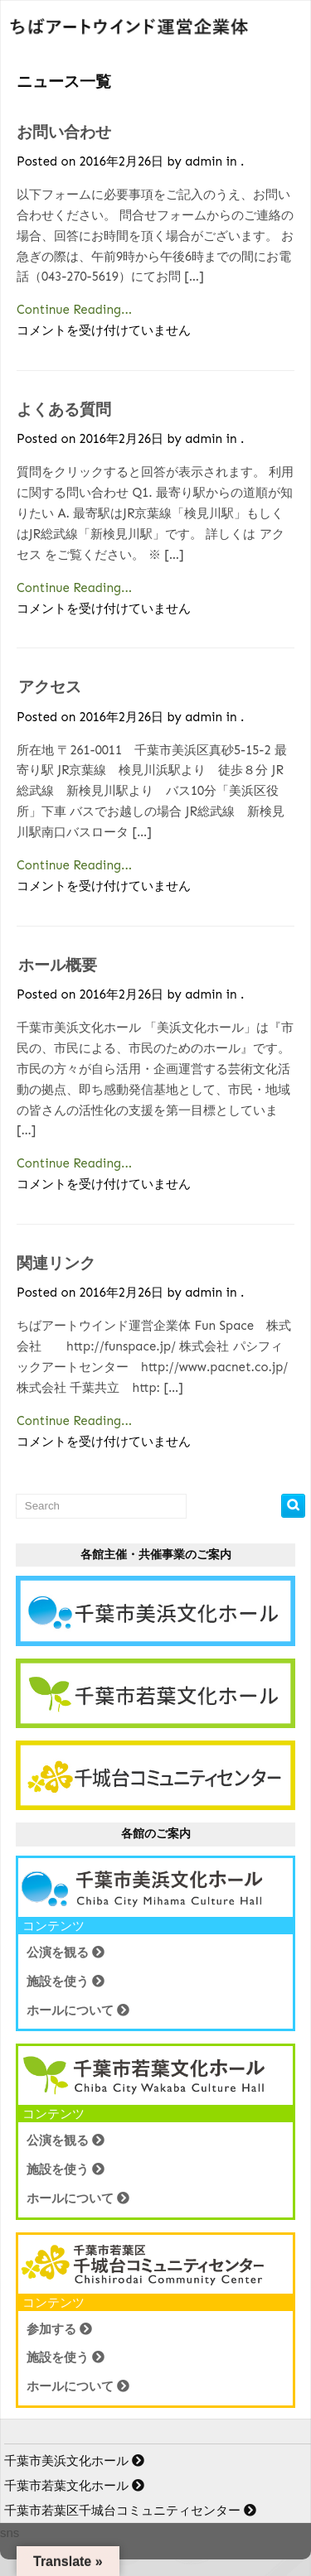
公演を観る (65, 1952)
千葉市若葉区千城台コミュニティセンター (132, 2510)
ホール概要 (57, 965)
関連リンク (56, 1263)
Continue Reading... (74, 309)
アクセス (49, 686)
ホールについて (78, 2010)
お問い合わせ (64, 132)
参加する (59, 2329)
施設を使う (65, 1981)
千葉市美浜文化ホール (76, 2460)
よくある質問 (64, 409)
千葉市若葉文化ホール (76, 2485)
